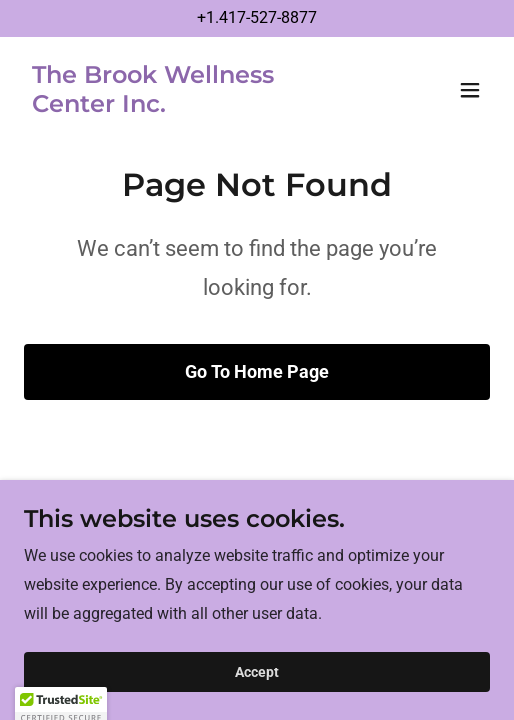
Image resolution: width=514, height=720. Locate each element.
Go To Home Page (257, 371)
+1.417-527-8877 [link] (257, 17)
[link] (187, 106)
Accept (257, 672)
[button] (470, 90)
